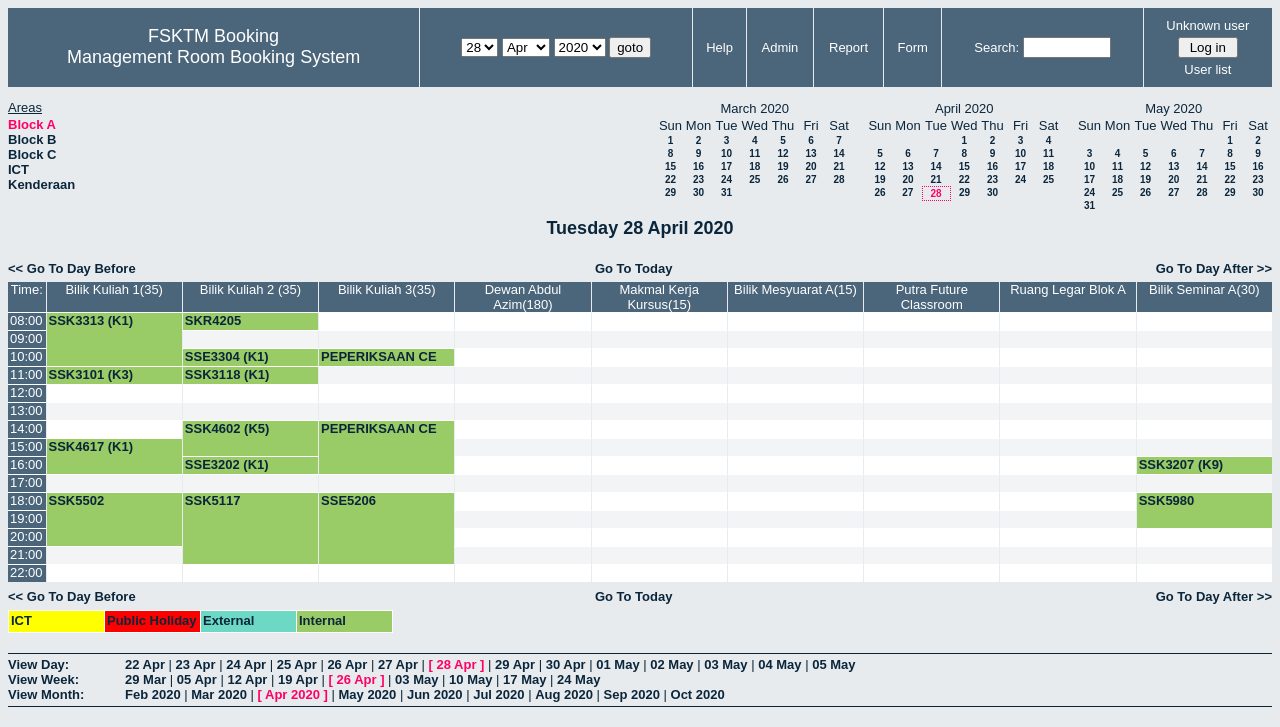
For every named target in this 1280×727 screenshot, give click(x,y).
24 (726, 179)
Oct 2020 (698, 694)
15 (670, 166)
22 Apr (145, 664)
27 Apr (398, 664)
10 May (470, 679)
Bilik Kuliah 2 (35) (250, 289)
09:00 (26, 338)
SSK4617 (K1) (91, 446)
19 (782, 166)
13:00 (26, 410)
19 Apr (298, 679)
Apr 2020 (292, 694)
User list (1207, 69)
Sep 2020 (632, 694)
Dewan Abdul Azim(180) (523, 297)
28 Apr (457, 664)
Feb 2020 (153, 694)
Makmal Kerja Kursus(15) (658, 297)
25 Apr (297, 664)
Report (848, 47)
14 (838, 153)
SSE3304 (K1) (227, 356)
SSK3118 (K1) (227, 374)
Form (913, 47)
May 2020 (367, 694)
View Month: (46, 694)
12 (782, 153)
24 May (578, 679)
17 (726, 166)
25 (754, 179)
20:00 (26, 536)
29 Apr (515, 664)
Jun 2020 (435, 694)
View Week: (43, 679)
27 (810, 179)
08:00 (26, 320)
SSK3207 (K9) (1181, 464)
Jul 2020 (498, 694)
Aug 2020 (564, 694)
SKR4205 (213, 320)
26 (782, 179)
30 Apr (566, 664)
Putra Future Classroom (932, 297)
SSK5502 (77, 500)
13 (810, 153)
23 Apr (196, 664)
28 (838, 179)
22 (670, 179)
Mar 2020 (219, 694)
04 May (779, 664)
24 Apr (246, 664)
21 (838, 166)
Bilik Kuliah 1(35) (114, 289)
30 (698, 192)
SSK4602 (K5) (227, 428)
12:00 (26, 392)
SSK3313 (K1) (91, 320)
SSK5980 (1167, 500)
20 (810, 166)
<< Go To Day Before (72, 268)
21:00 (26, 554)
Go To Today (634, 268)
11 (754, 153)
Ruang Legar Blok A (1068, 289)
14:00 (26, 428)
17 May (524, 679)
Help (719, 47)
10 (726, 153)
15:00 (26, 446)
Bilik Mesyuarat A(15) (795, 289)
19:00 (26, 518)
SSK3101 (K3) (91, 374)
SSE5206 (348, 500)
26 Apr (347, 664)
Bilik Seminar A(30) (1204, 289)
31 (726, 192)
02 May (671, 664)
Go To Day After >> (1214, 268)
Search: (996, 47)
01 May (617, 664)
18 (754, 166)
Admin (779, 47)
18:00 (26, 500)
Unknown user (1207, 25)
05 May (833, 664)
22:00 (26, 572)
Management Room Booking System (213, 57)
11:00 (26, 374)
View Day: (38, 664)
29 (670, 192)
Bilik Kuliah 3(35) (387, 289)
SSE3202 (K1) (227, 464)
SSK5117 (213, 500)
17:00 (26, 482)
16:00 (26, 464)
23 (698, 179)
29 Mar (145, 679)
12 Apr (247, 679)
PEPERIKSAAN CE (379, 356)
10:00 (26, 356)
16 (698, 166)
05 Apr (197, 679)
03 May (725, 664)
